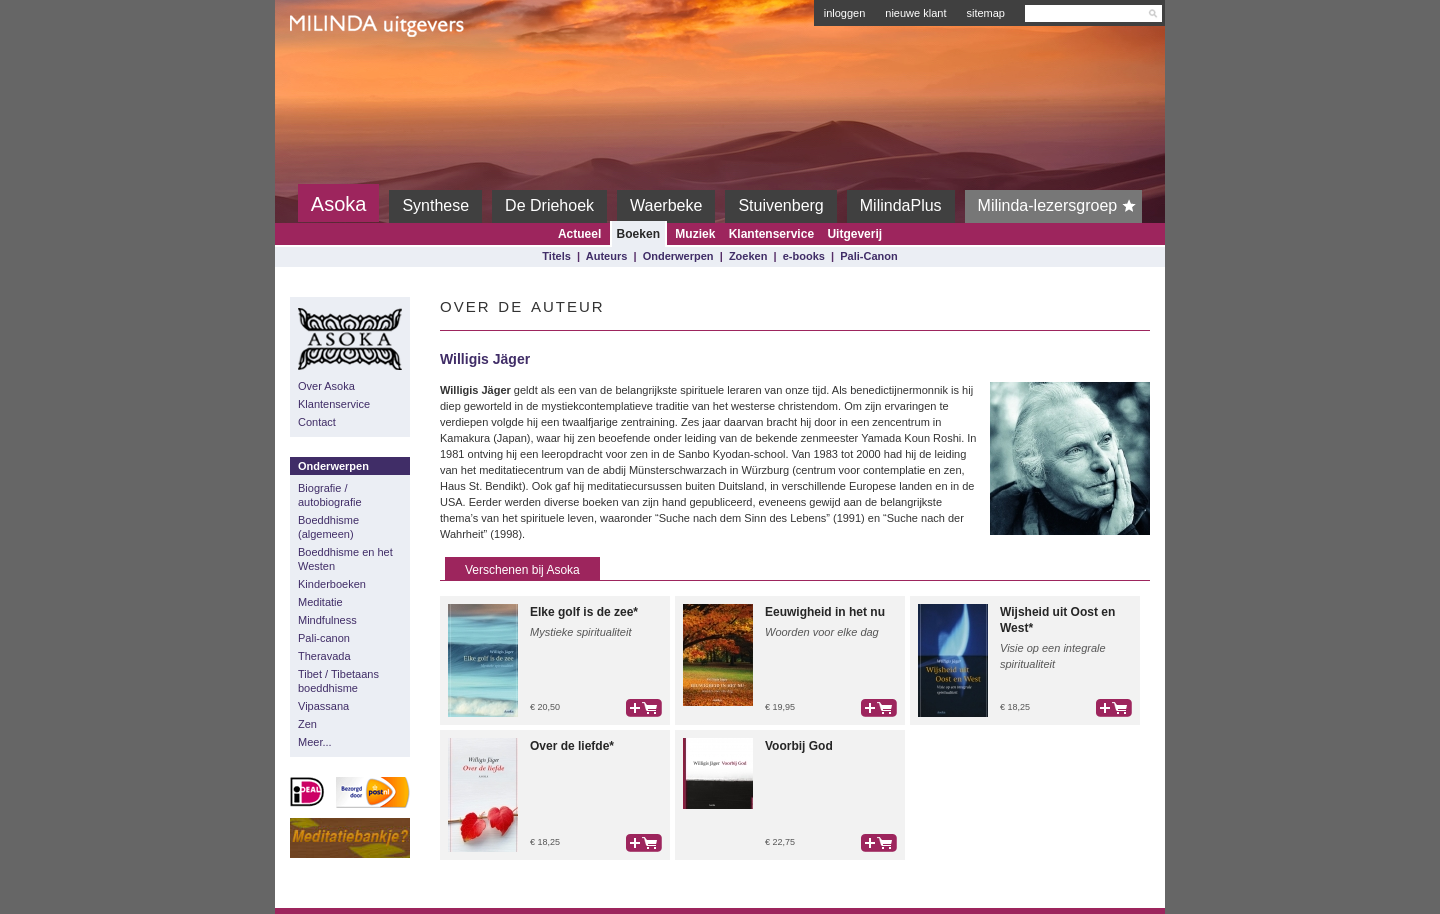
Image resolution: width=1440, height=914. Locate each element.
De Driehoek (549, 205)
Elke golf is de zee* (584, 612)
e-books (804, 256)
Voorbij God (799, 746)
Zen (307, 724)
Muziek (695, 234)
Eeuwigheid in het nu (825, 612)
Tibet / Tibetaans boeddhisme (338, 681)
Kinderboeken (332, 584)
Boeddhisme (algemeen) (328, 527)
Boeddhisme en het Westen (345, 559)
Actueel (579, 234)
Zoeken (748, 256)
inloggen (845, 13)
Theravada (324, 656)
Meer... (315, 742)
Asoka (339, 204)
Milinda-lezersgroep (1060, 206)
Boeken (638, 234)
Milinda (331, 72)
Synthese (435, 205)
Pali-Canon (868, 256)
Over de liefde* (572, 746)
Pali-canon (324, 638)
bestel (644, 708)
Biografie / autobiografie (330, 495)
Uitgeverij (854, 234)
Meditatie (320, 602)
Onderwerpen (678, 256)
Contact (317, 422)
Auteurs (607, 256)
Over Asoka (326, 386)
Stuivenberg (780, 205)
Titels (556, 256)
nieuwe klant (915, 13)
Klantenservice (771, 234)
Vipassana (323, 706)
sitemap (985, 13)
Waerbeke (666, 205)
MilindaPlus (901, 205)
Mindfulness (327, 620)
